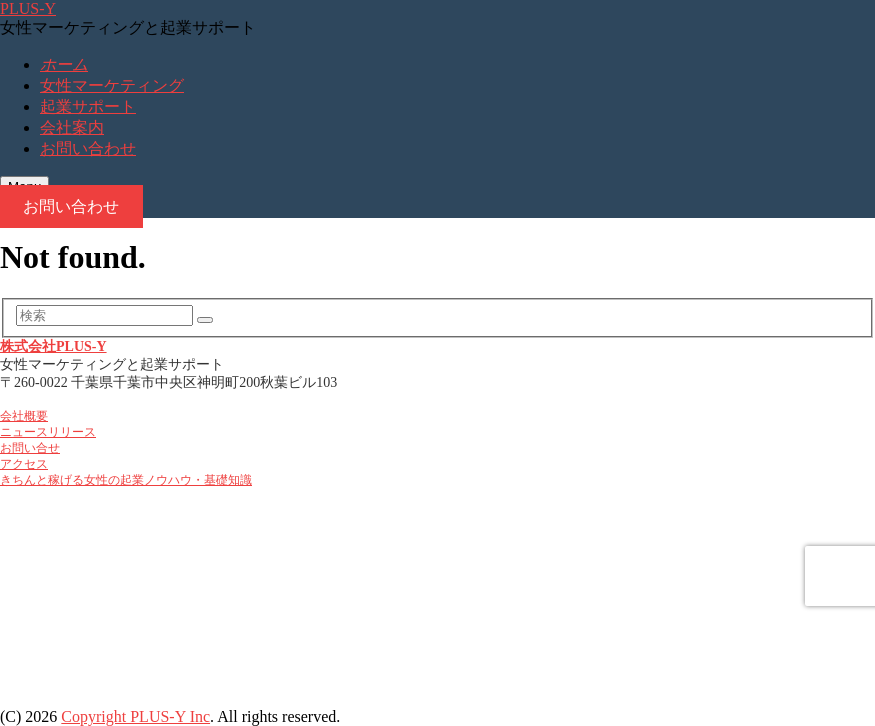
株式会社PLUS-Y (53, 346)
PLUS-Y (28, 8)
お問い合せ (30, 448)
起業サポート (88, 106)
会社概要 (24, 416)
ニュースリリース (48, 432)
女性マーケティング (112, 85)
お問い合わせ (88, 148)
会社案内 (72, 127)
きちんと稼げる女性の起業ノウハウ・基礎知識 (126, 480)
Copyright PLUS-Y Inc (135, 716)
